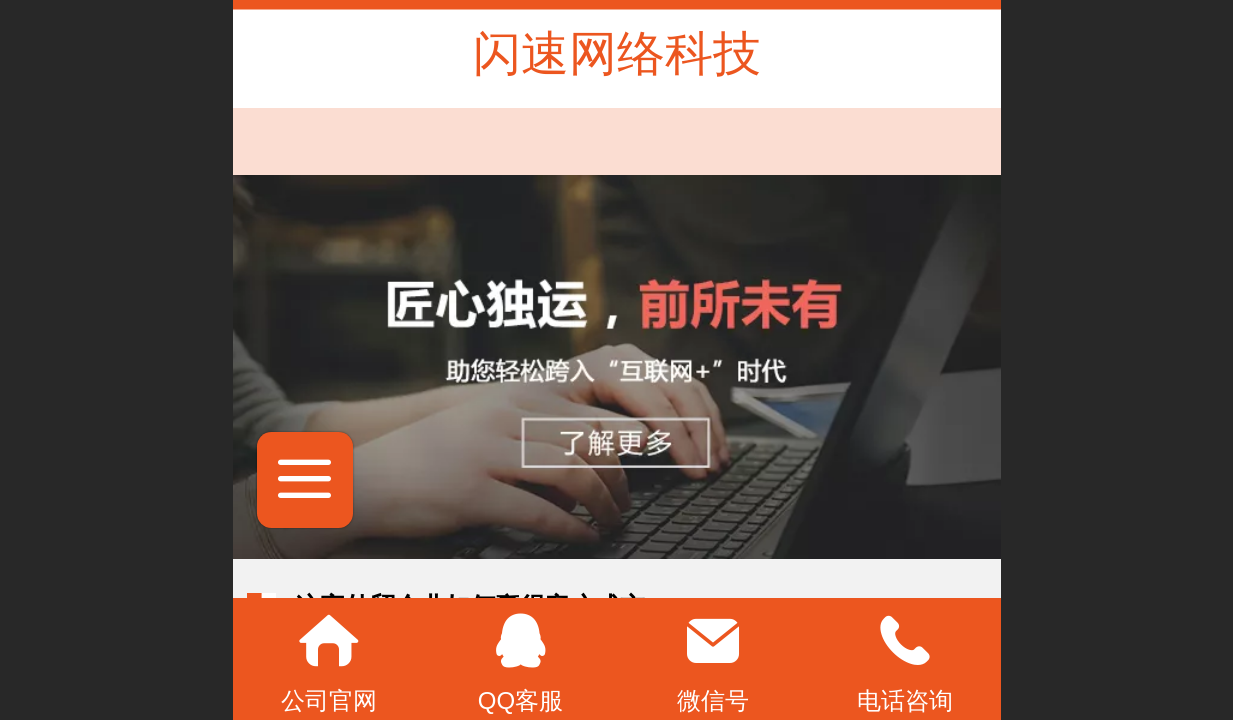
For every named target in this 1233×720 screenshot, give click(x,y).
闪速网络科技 (617, 53)
